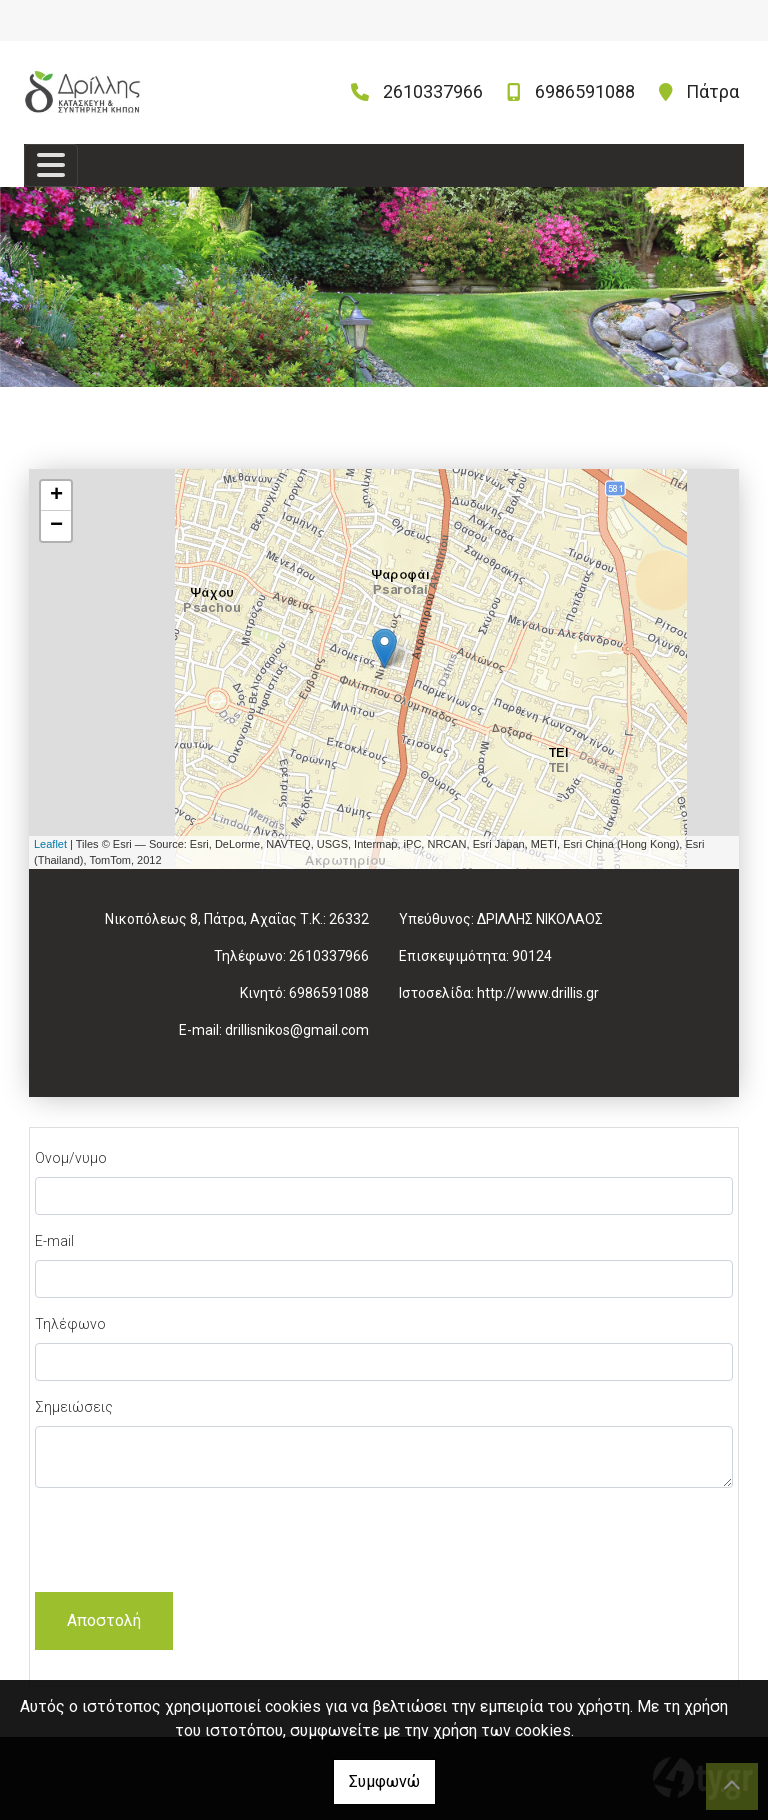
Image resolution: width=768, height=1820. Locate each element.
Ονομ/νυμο (71, 1158)
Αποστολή (104, 1620)
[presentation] (187, 1543)
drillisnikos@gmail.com (297, 1030)
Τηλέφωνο (70, 1324)
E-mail (54, 1241)
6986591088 (585, 91)
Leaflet (50, 844)
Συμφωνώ (384, 1781)
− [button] (56, 526)
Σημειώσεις (74, 1407)
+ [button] (56, 496)
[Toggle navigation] (51, 165)
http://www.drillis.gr (538, 993)
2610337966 (433, 91)
